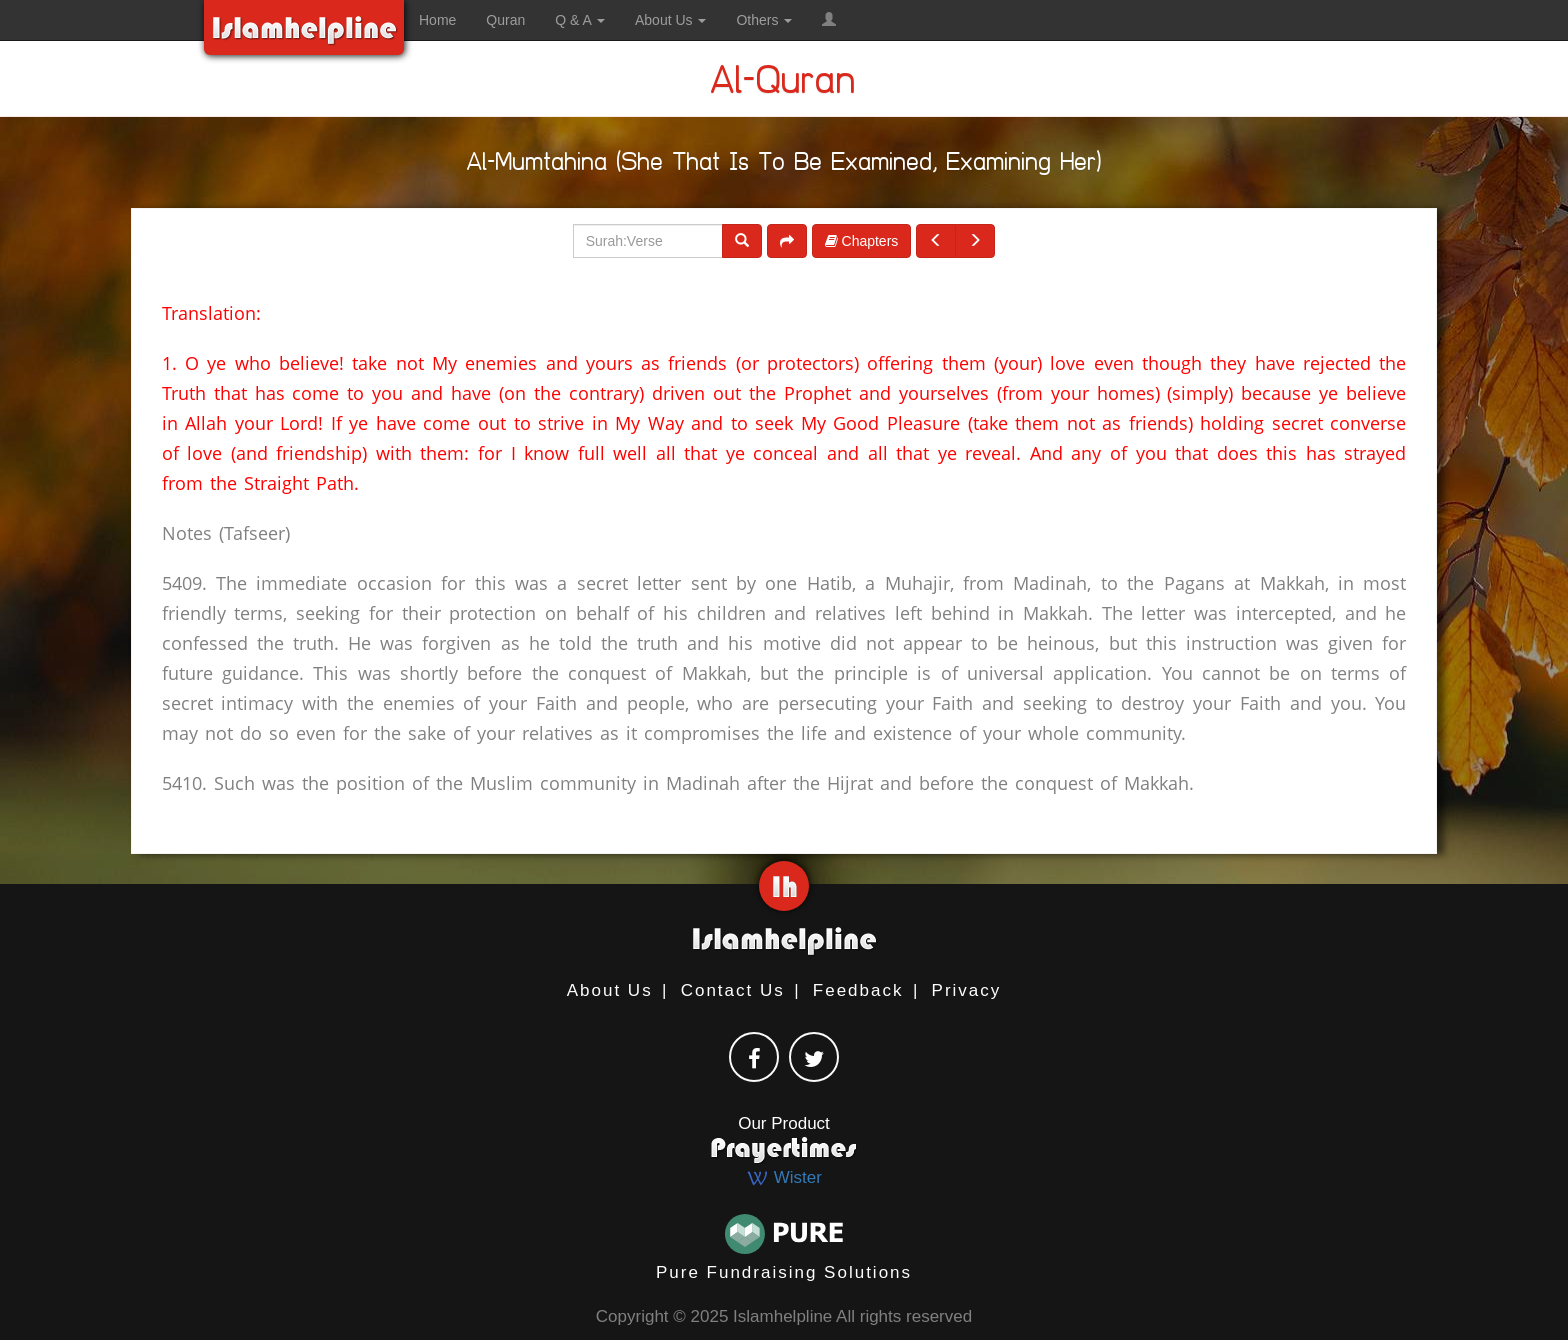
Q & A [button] (580, 20)
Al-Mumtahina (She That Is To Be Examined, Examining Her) (784, 165)
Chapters (862, 241)
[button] (829, 20)
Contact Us (733, 990)
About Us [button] (670, 20)
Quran (505, 20)
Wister (784, 1177)
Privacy (967, 990)
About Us (610, 990)
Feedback (858, 990)
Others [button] (764, 20)
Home (437, 20)
